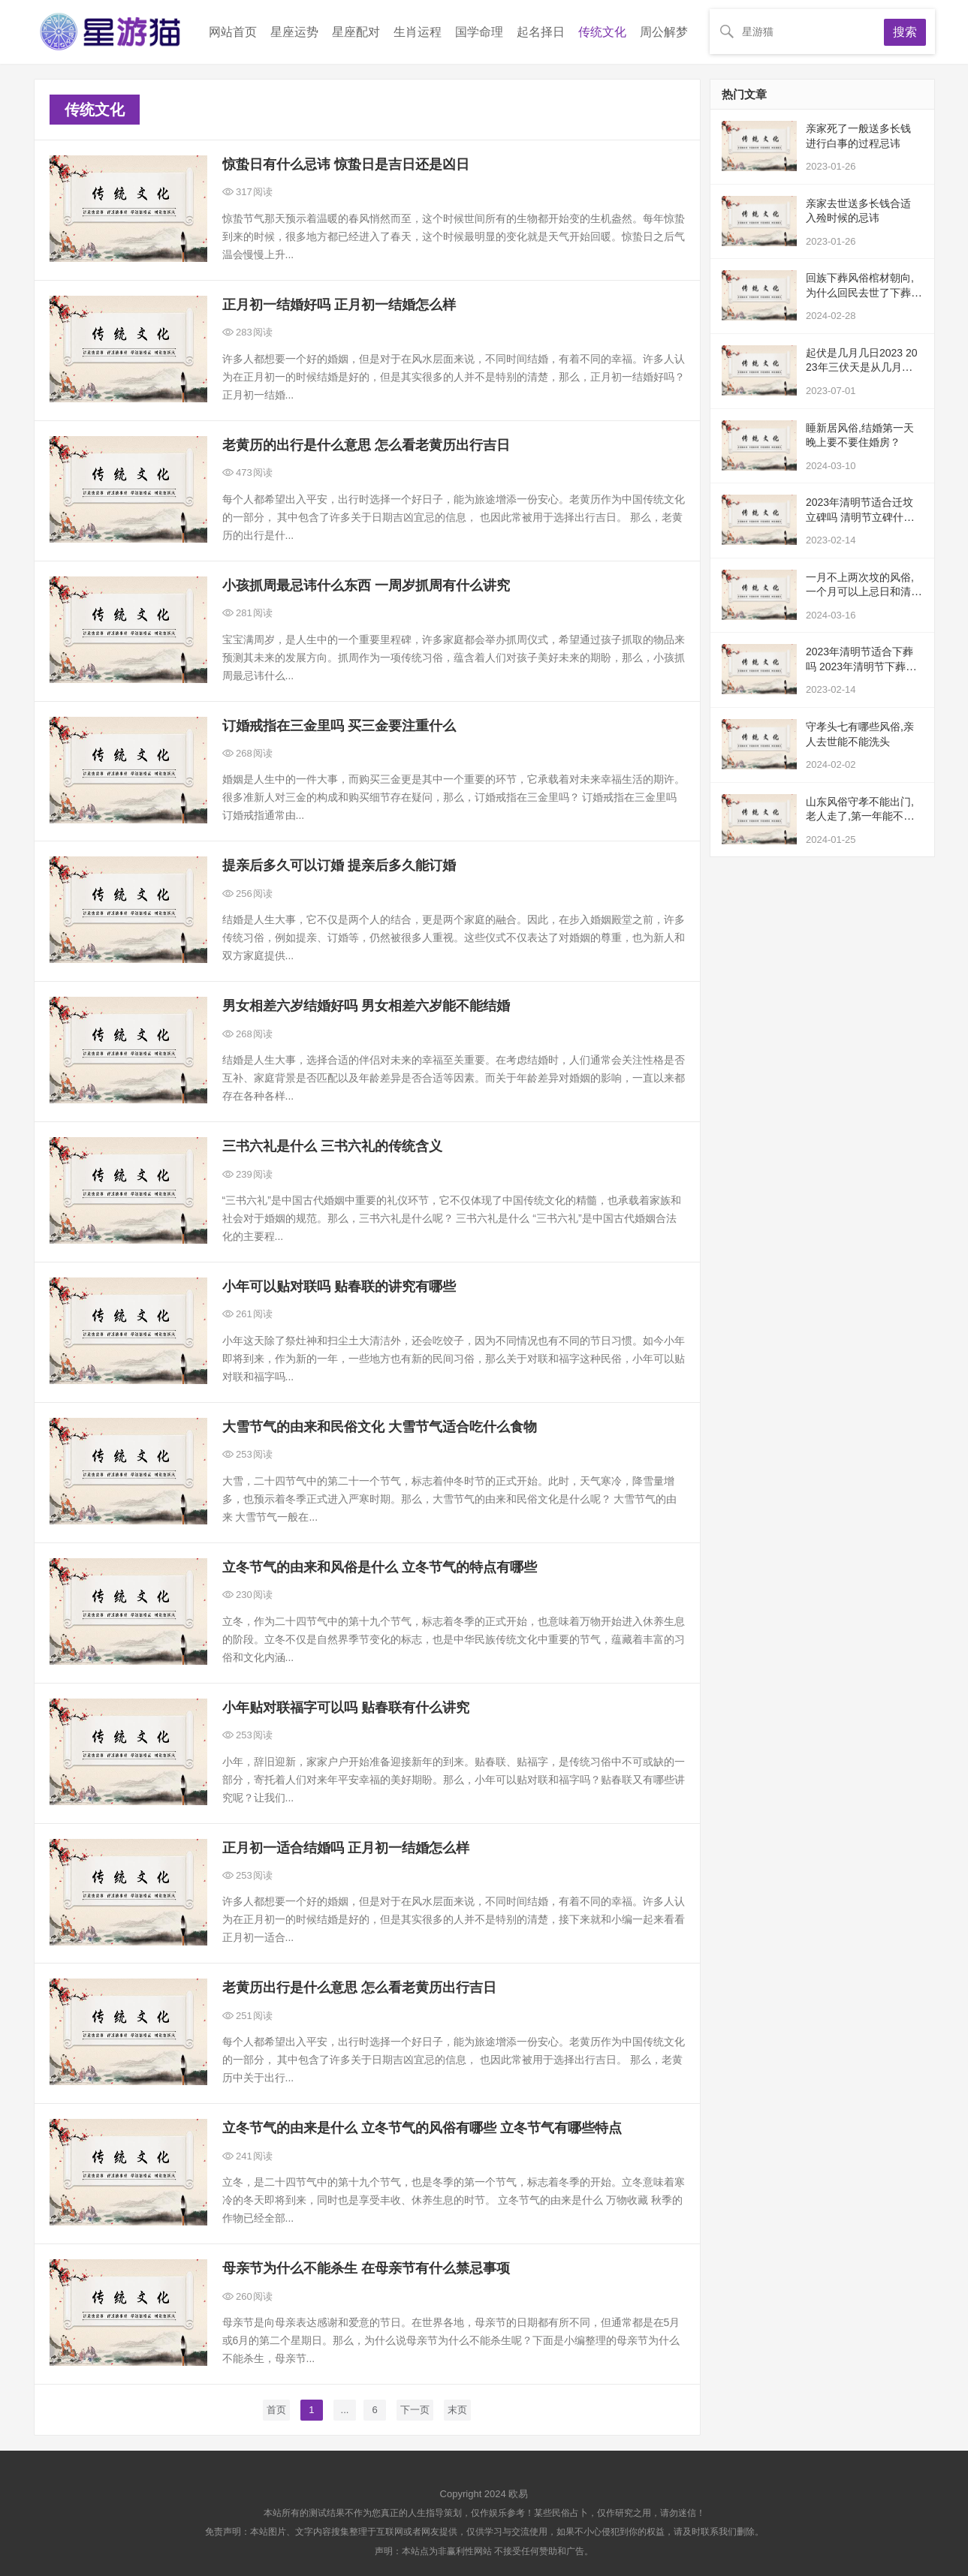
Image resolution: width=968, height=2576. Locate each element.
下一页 (415, 2409)
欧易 (518, 2493)
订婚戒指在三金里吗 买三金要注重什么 (339, 725)
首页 (276, 2409)
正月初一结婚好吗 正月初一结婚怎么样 (339, 304)
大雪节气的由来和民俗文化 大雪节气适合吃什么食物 (379, 1426)
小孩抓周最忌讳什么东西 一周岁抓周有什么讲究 (366, 585)
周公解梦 (664, 32)
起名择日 (541, 32)
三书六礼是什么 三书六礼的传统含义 (332, 1146)
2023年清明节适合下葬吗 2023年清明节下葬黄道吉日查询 (861, 666)
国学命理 (479, 32)
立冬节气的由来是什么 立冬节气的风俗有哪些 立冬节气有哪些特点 (422, 2127)
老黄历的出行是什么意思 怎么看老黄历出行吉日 (366, 445)
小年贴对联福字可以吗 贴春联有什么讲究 (345, 1707)
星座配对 (356, 32)
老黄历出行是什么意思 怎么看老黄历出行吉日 (359, 1987)
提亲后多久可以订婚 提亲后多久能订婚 (339, 865)
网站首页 (233, 32)
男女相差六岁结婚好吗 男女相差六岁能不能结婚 (366, 1005)
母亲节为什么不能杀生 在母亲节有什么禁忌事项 (366, 2268)
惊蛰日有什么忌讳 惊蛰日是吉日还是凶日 (345, 164)
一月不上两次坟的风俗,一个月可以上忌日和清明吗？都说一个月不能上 (863, 591)
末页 (457, 2409)
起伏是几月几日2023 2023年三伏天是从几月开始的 (864, 367)
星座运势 (294, 32)
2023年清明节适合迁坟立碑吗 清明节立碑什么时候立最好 (860, 516)
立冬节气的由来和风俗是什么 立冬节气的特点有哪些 (379, 1567)
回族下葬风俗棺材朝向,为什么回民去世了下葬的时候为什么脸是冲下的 (863, 292)
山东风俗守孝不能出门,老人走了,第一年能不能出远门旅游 (860, 816)
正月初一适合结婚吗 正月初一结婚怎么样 (345, 1847)
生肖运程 (418, 32)
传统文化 (602, 32)
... (345, 2409)
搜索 (905, 32)
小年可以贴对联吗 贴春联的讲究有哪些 (339, 1286)
